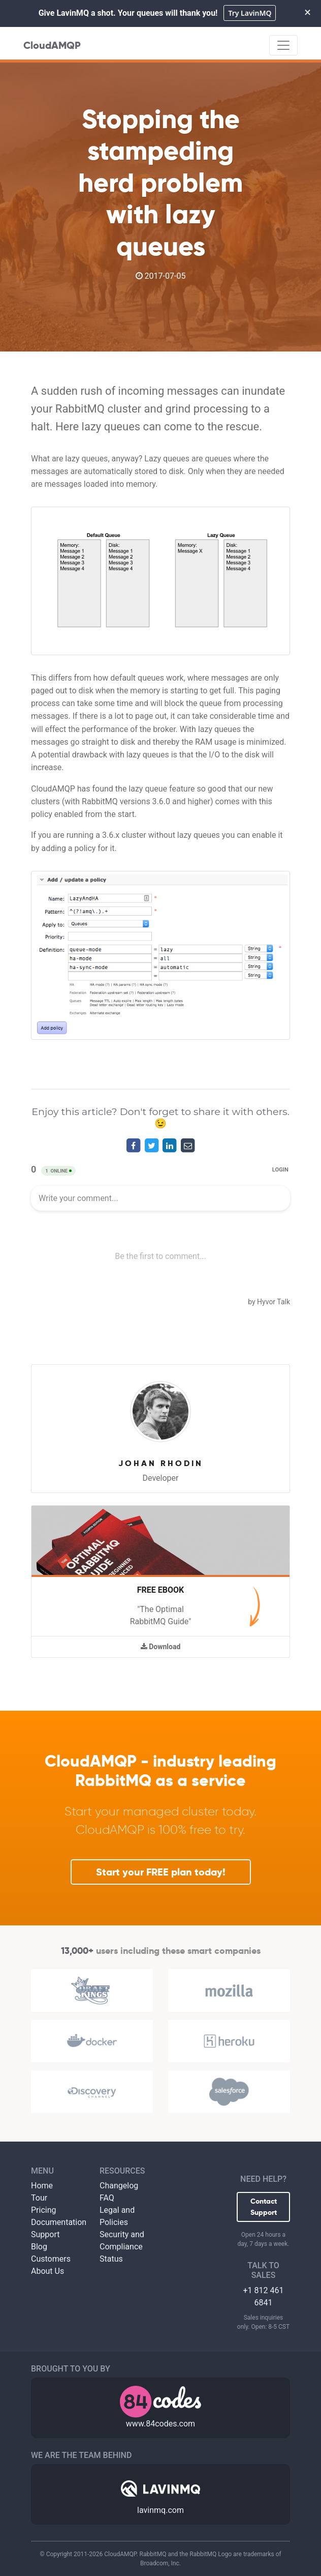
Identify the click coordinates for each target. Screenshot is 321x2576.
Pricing (43, 2210)
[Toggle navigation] (283, 45)
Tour (39, 2198)
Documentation (58, 2222)
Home (42, 2185)
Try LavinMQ (249, 13)
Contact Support (263, 2207)
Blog (39, 2246)
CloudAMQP (52, 45)
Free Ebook (160, 1590)
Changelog (119, 2185)
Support (45, 2234)
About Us (47, 2271)
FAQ (107, 2198)
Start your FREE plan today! (161, 1872)
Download (161, 1647)
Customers (51, 2259)
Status (111, 2259)
